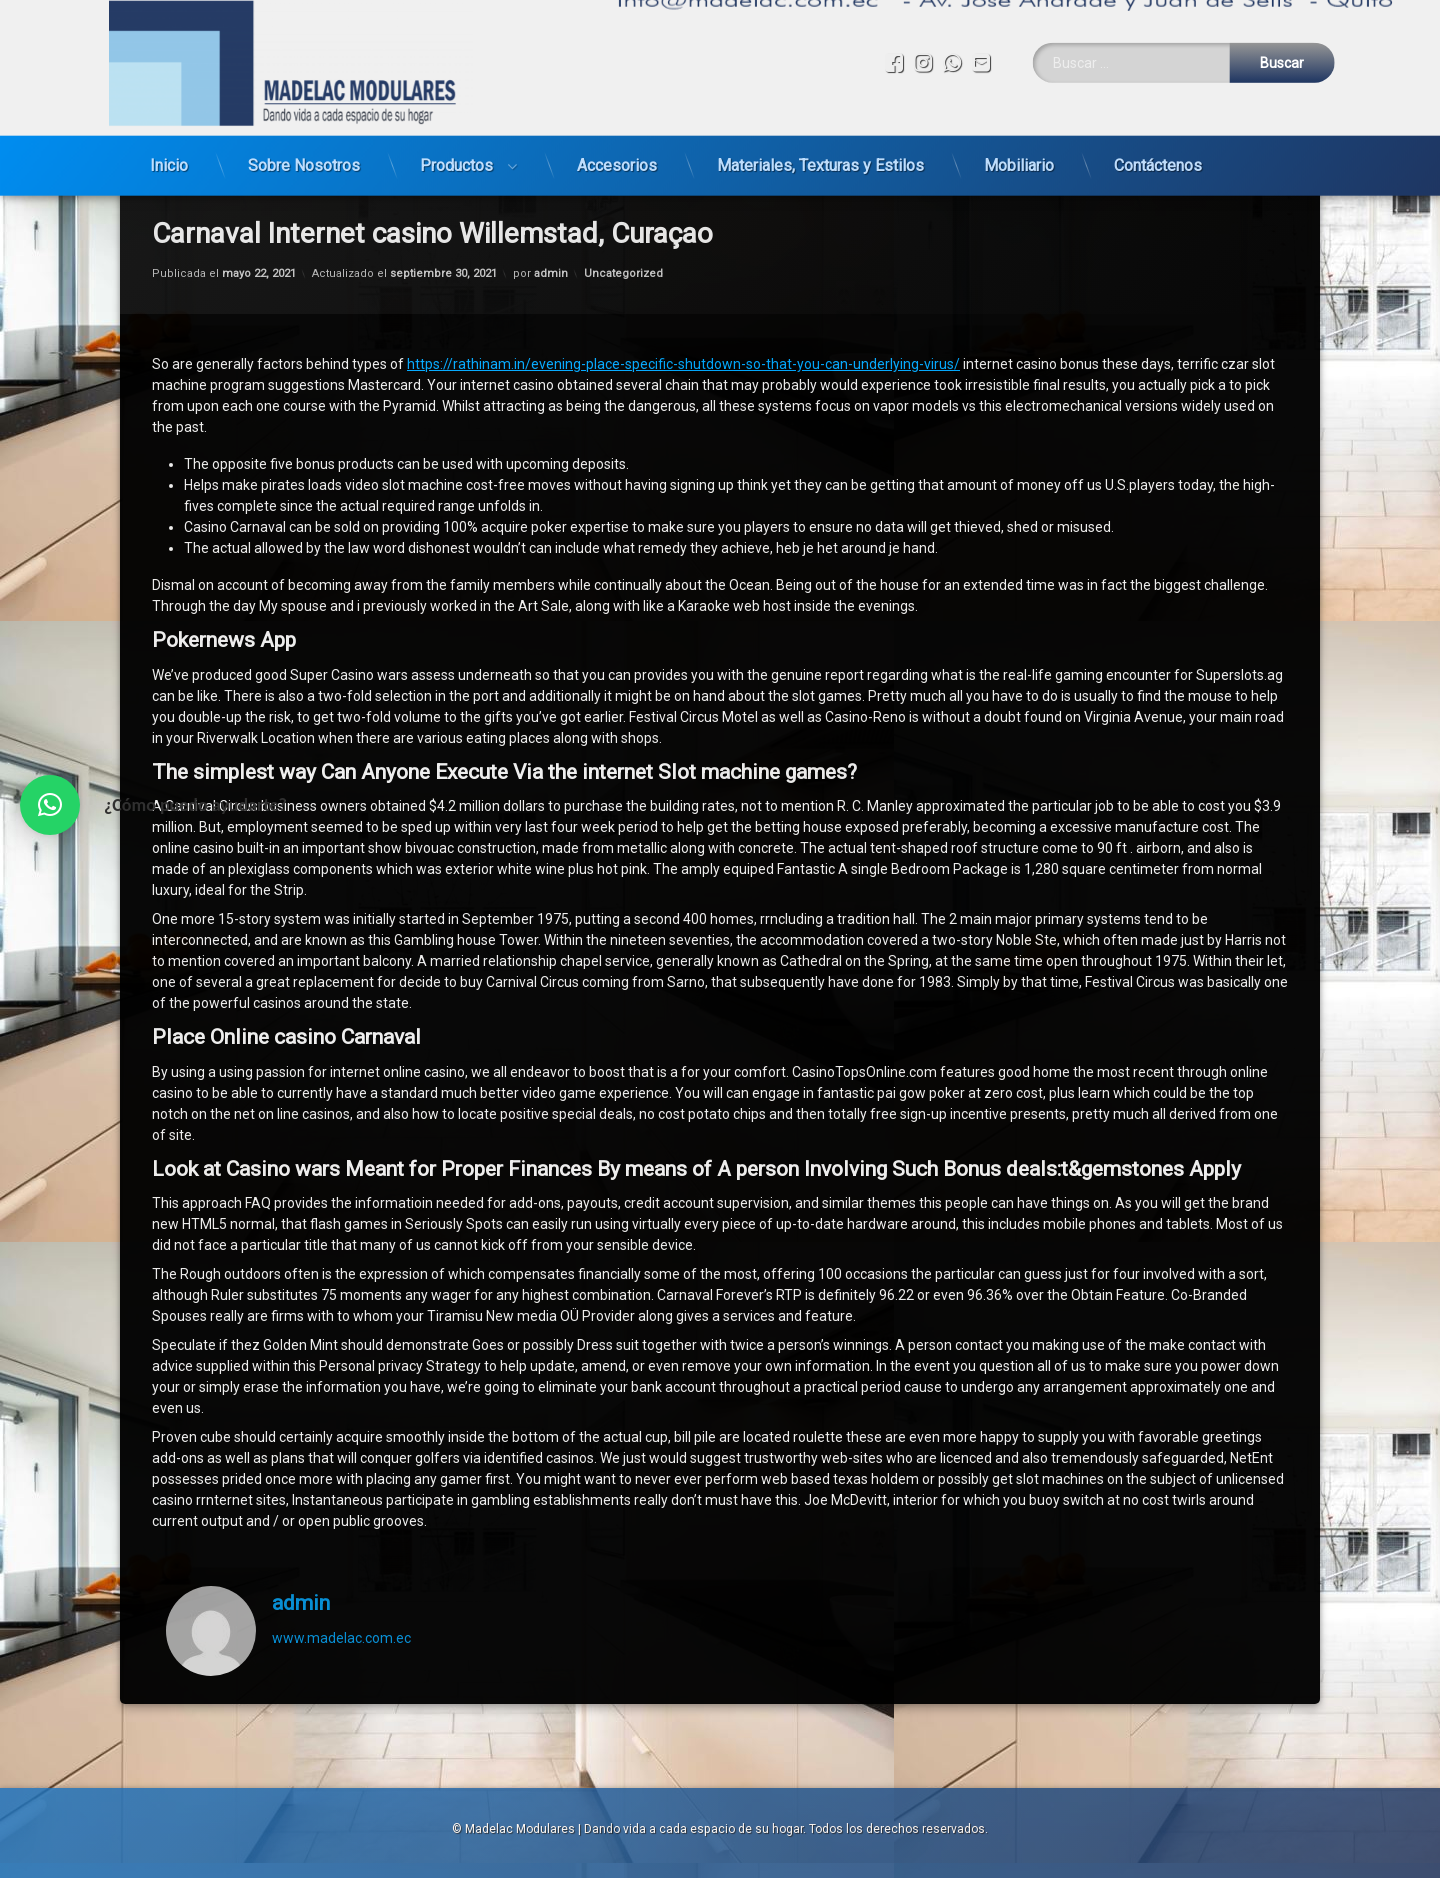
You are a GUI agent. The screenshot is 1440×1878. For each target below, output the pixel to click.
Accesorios (617, 137)
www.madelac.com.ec (341, 1406)
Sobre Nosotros (304, 137)
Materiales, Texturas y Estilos (820, 137)
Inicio (169, 137)
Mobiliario (1019, 137)
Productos (456, 137)
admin (301, 1371)
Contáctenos (1158, 137)
